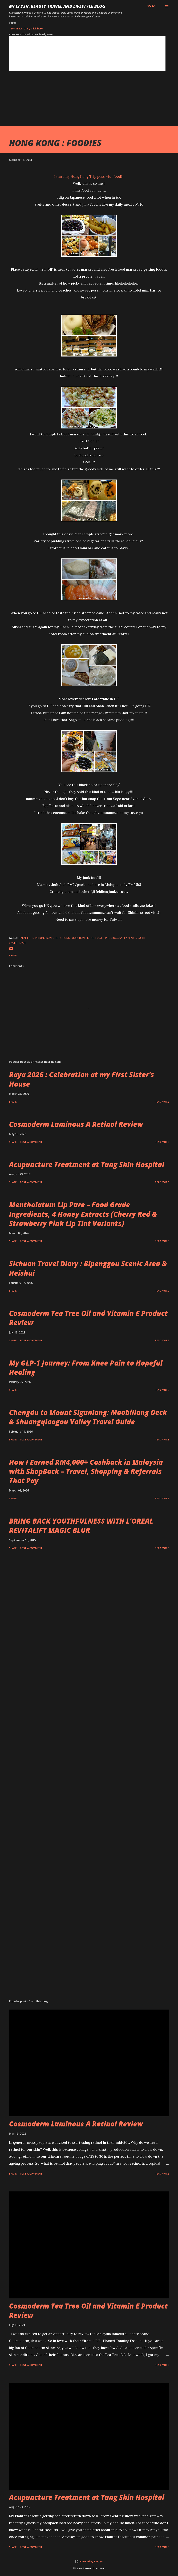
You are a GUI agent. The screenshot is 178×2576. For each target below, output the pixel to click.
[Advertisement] (89, 101)
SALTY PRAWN (127, 938)
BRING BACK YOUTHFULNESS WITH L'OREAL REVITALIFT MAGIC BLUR (81, 1525)
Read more (162, 1101)
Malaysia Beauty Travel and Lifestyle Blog (57, 6)
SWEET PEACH (17, 942)
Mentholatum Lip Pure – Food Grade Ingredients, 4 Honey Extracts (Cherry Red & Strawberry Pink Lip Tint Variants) (83, 1214)
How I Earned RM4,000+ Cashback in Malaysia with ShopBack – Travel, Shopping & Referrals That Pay (86, 1471)
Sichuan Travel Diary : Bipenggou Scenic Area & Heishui (88, 1268)
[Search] (151, 6)
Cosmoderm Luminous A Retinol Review (76, 1124)
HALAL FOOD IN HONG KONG (36, 938)
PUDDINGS (111, 938)
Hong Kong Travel (91, 938)
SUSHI (141, 938)
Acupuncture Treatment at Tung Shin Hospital (86, 1164)
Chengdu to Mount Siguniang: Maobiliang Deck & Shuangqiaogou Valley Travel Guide (88, 1417)
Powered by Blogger (89, 2561)
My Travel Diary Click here (27, 28)
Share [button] (13, 955)
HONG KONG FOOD (66, 938)
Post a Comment (31, 1142)
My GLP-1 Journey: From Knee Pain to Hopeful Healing (86, 1367)
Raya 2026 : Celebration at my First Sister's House (81, 1079)
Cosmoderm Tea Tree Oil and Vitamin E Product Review (88, 1317)
